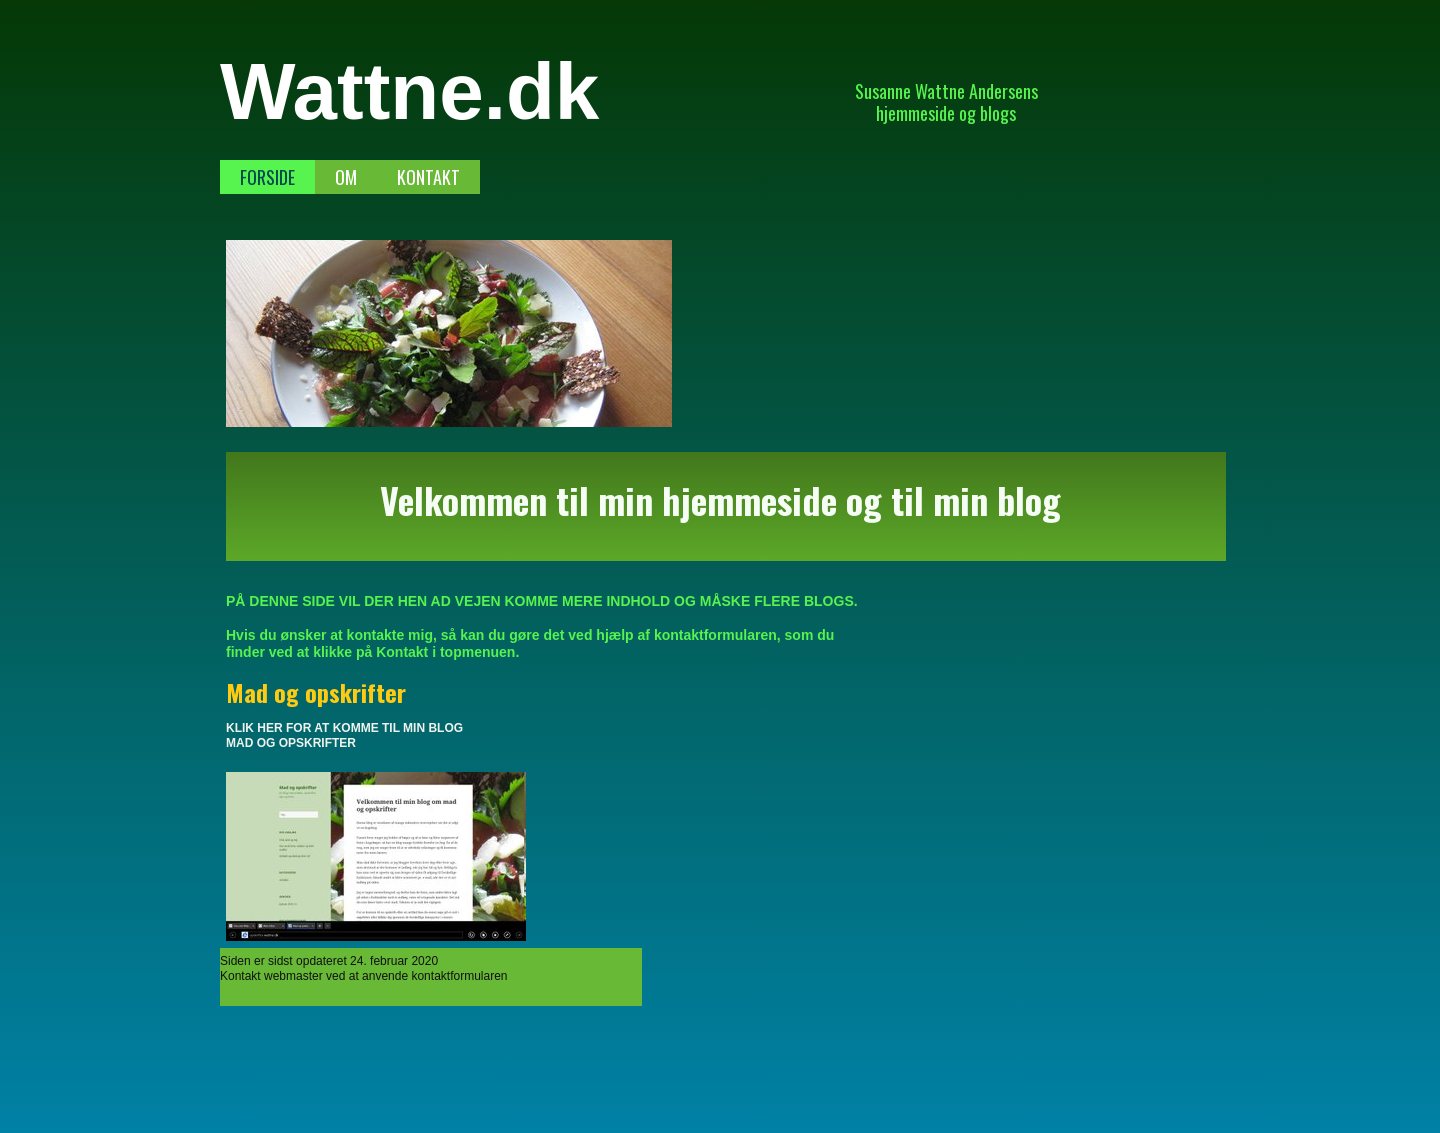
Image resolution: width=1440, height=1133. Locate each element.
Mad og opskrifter (316, 692)
